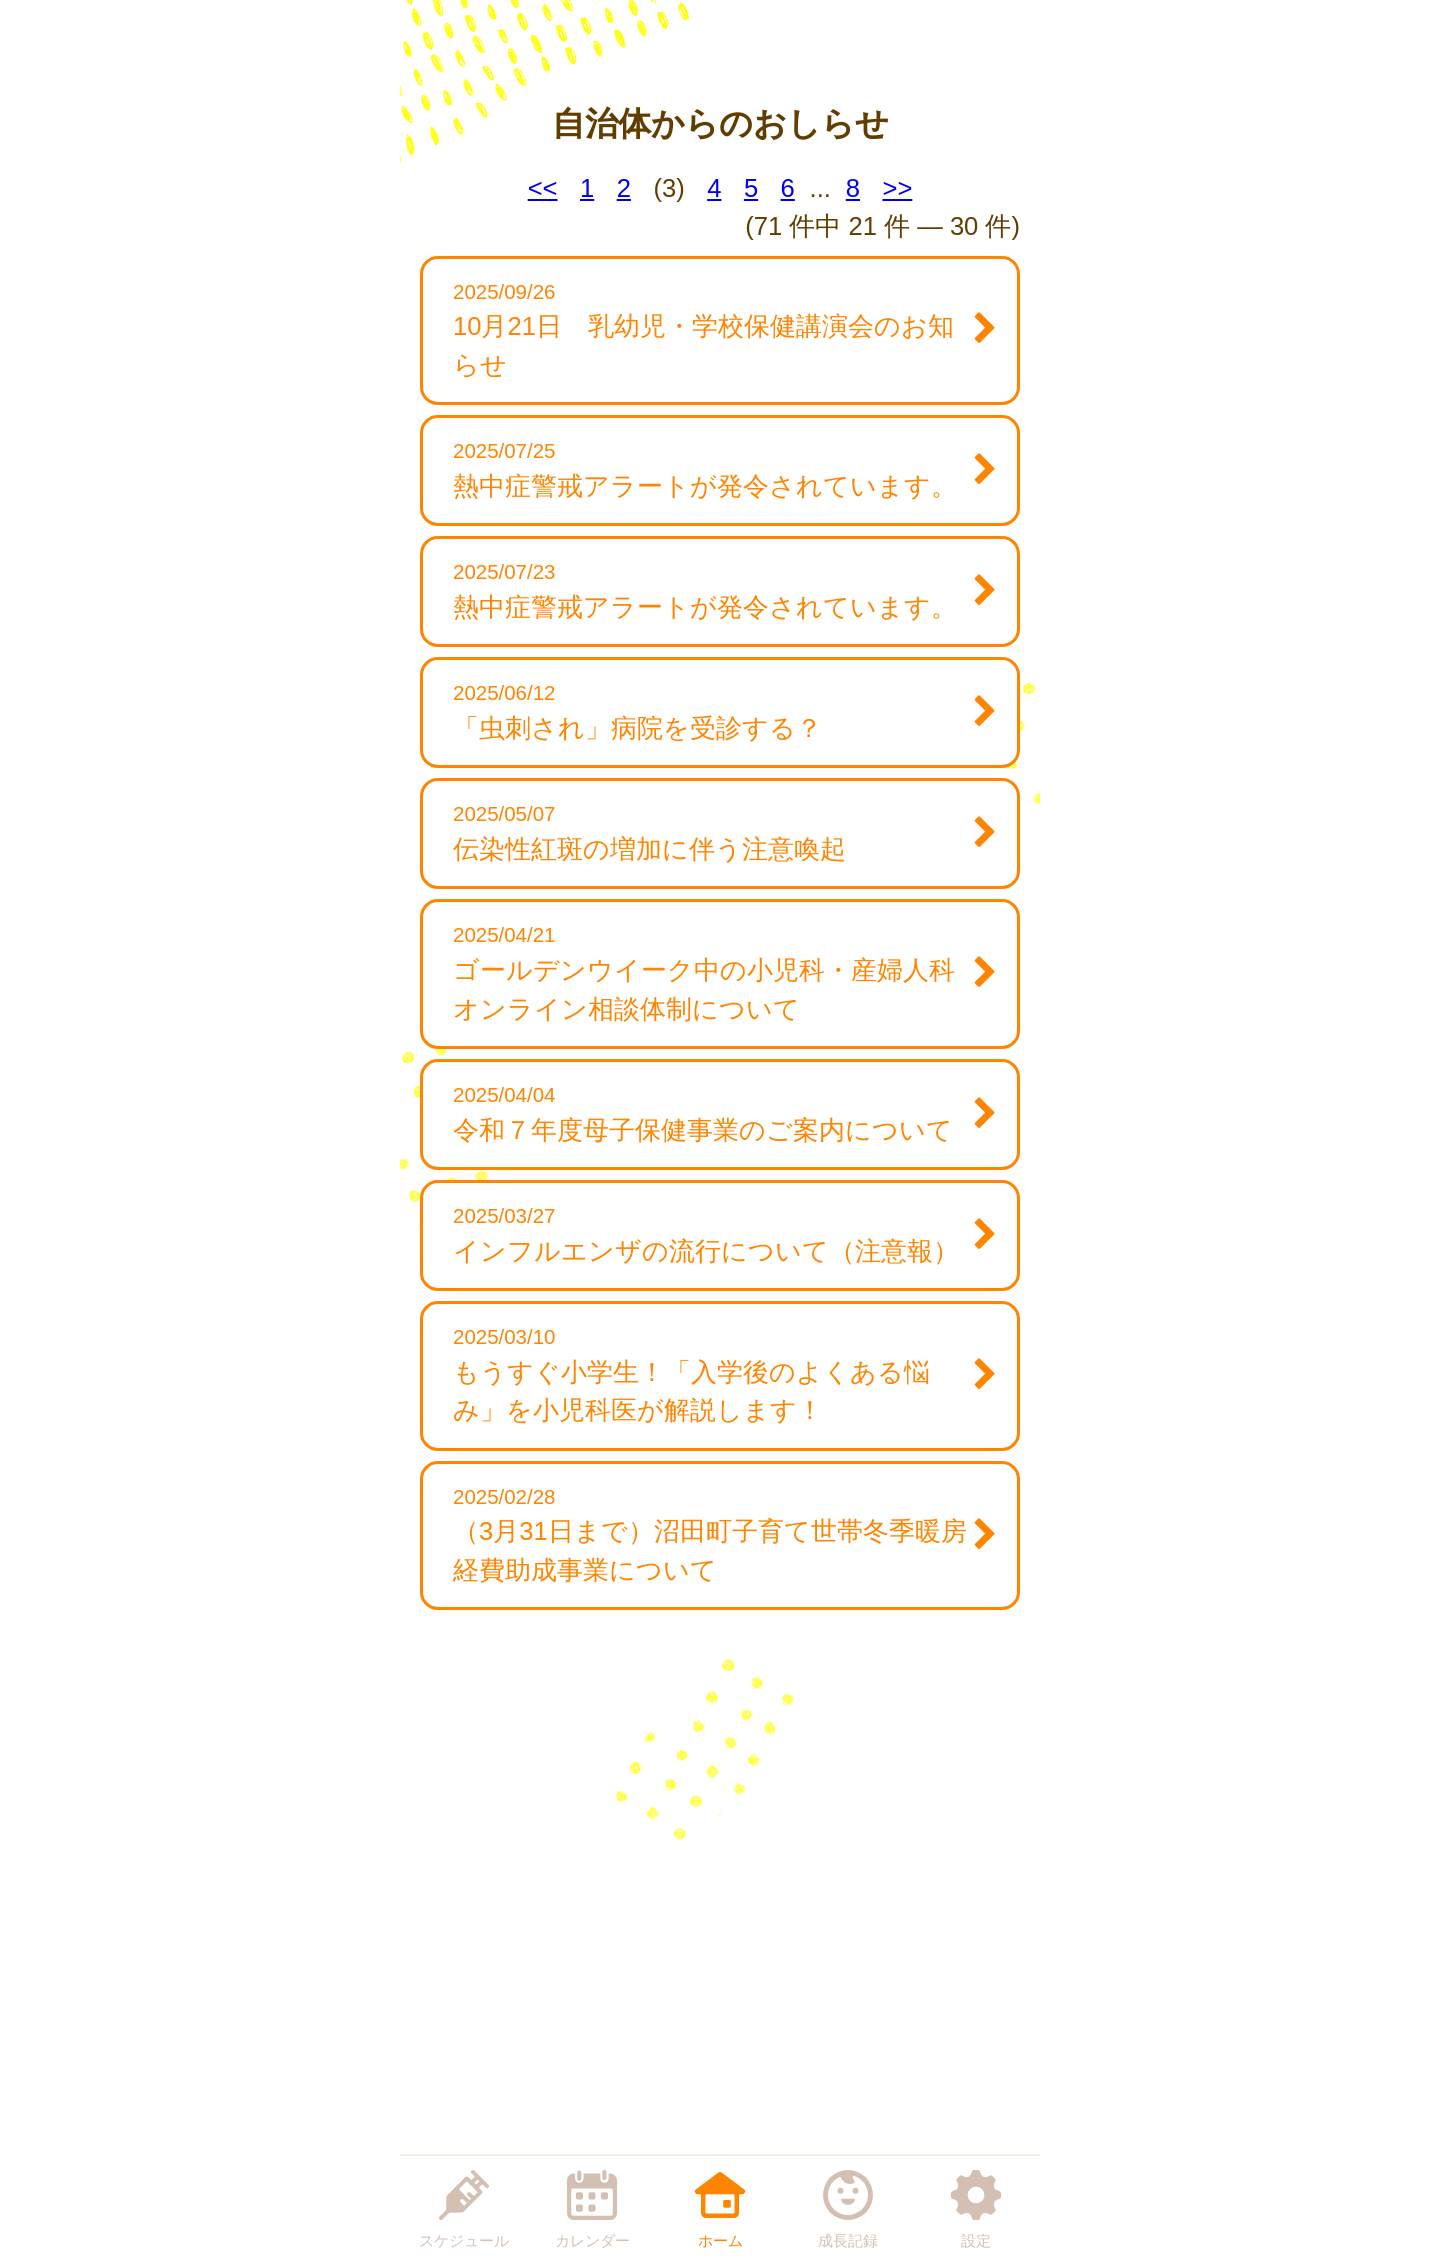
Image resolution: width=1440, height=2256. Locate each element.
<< (543, 188)
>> (897, 188)
